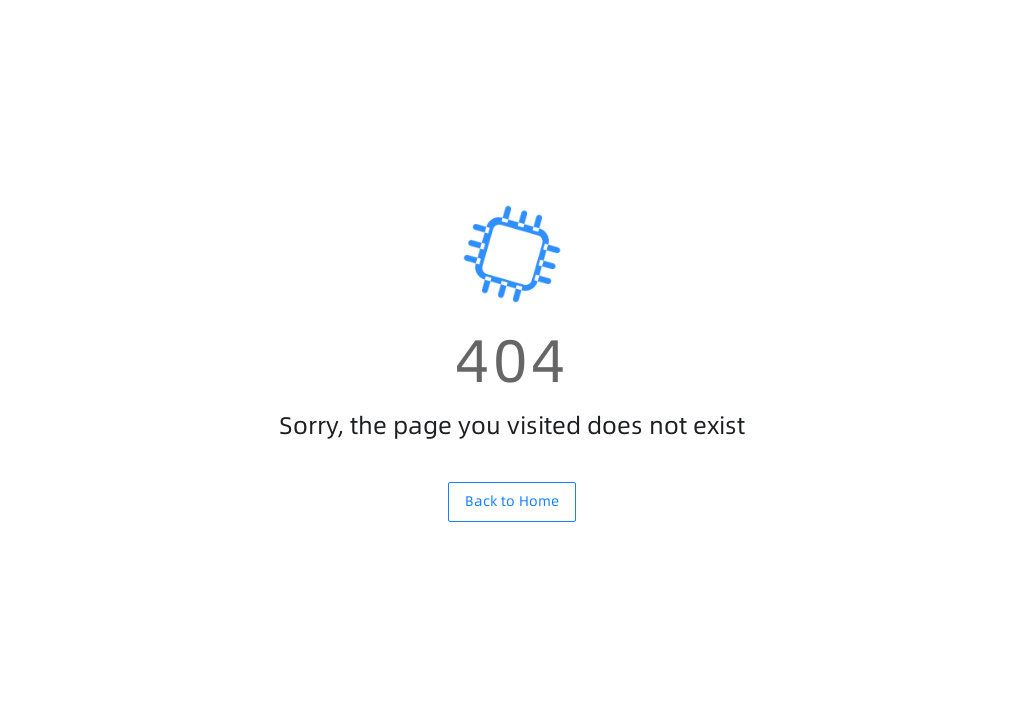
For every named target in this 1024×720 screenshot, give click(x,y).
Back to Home (512, 501)
